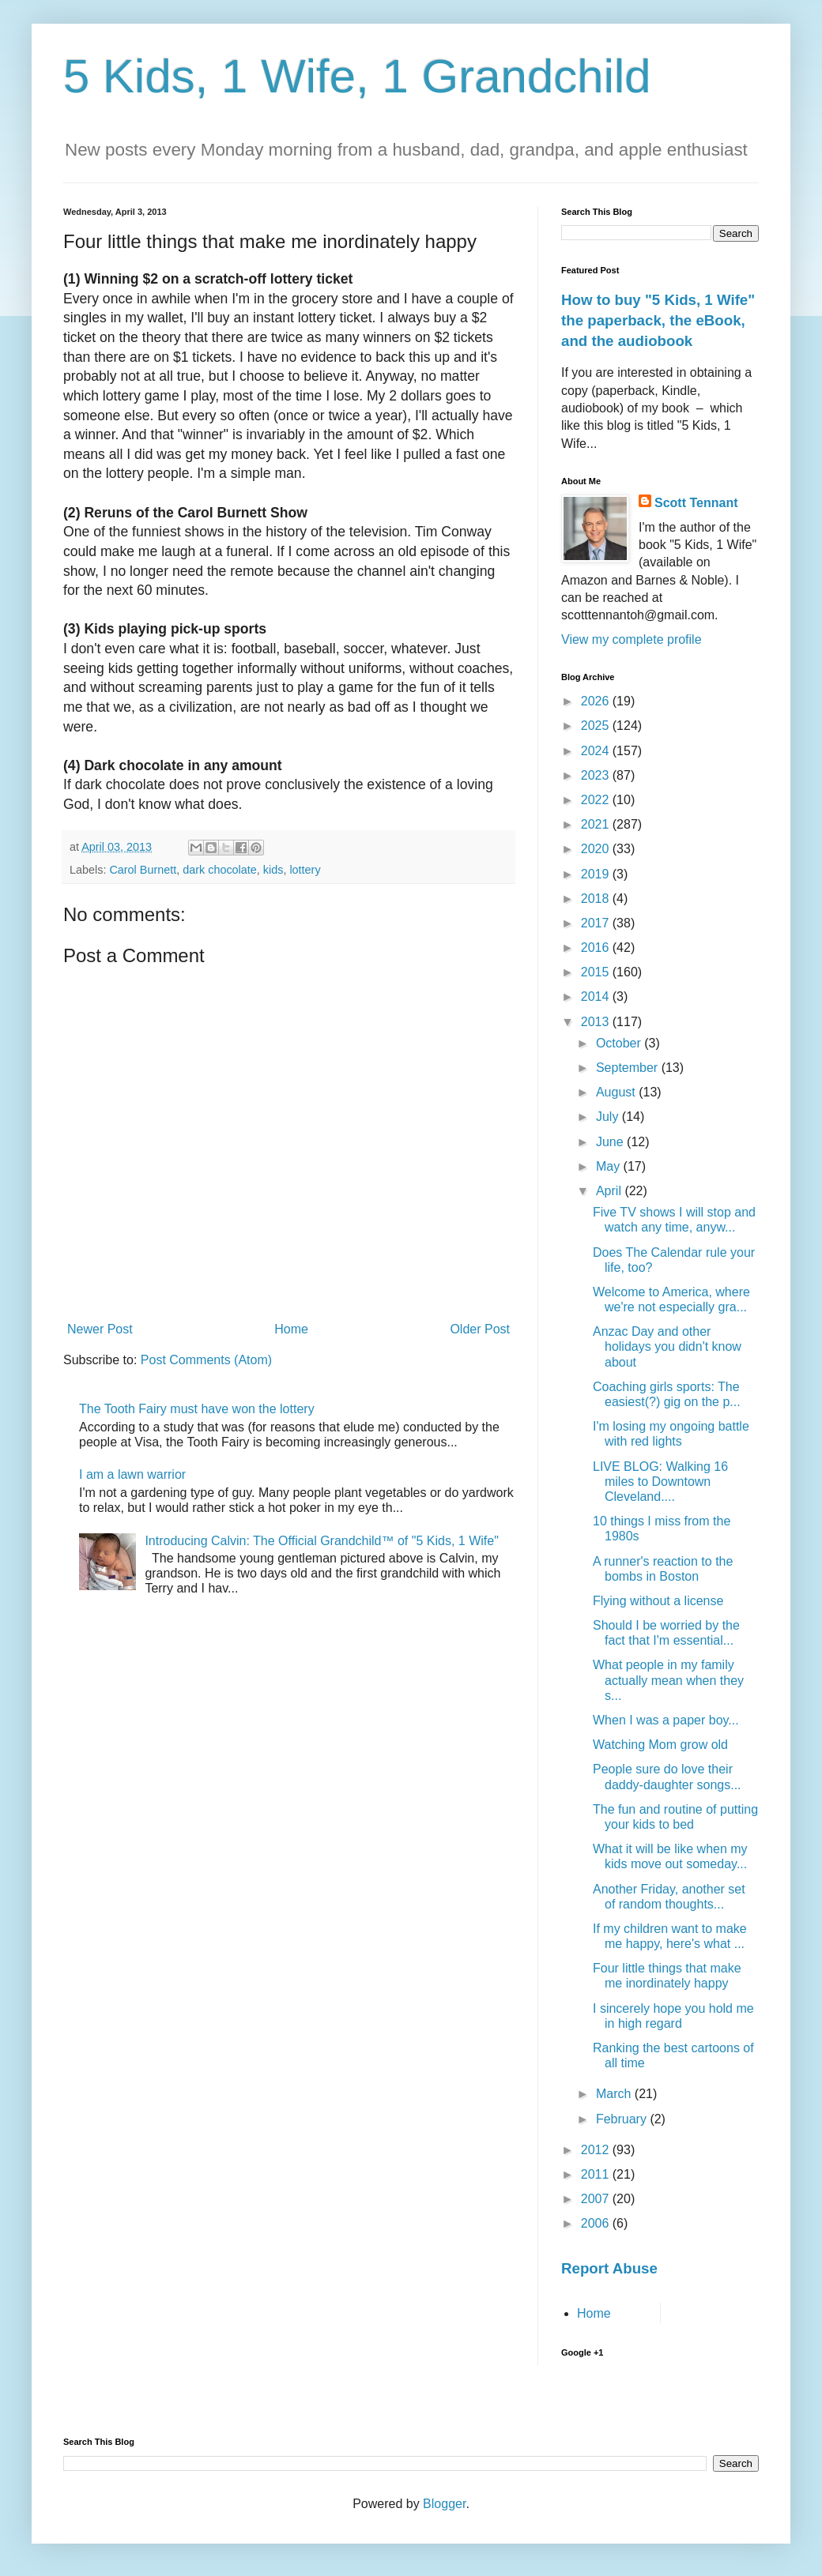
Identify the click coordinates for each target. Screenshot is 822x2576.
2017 (597, 923)
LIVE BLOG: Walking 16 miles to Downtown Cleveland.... (660, 1481)
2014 (597, 996)
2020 (597, 849)
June (611, 1142)
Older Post (480, 1329)
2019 (597, 874)
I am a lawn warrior (132, 1474)
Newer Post (100, 1329)
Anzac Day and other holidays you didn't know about (667, 1346)
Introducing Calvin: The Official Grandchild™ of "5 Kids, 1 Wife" (321, 1540)
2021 (597, 824)
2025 (597, 725)
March (615, 2093)
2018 (597, 898)
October (620, 1043)
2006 (597, 2223)
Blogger (444, 2503)
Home (291, 1329)
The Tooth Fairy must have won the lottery (197, 1409)
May (610, 1166)
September (629, 1067)
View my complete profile (631, 639)
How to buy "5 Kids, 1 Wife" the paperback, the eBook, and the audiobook (658, 320)
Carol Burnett (142, 869)
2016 (597, 947)
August (617, 1092)
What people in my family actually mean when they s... (668, 1680)
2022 (597, 800)
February (623, 2119)
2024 (597, 751)
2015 (597, 972)
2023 (597, 775)
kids (273, 869)
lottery (304, 869)
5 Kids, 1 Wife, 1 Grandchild (357, 76)
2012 (597, 2150)
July (609, 1116)
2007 (597, 2199)
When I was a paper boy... (666, 1720)
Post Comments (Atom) (206, 1360)
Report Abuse (609, 2268)
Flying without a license (658, 1601)
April (610, 1191)
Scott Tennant (695, 503)
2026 (597, 701)
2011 (597, 2174)
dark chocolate (220, 869)
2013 (597, 1022)
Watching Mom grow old (660, 1744)
